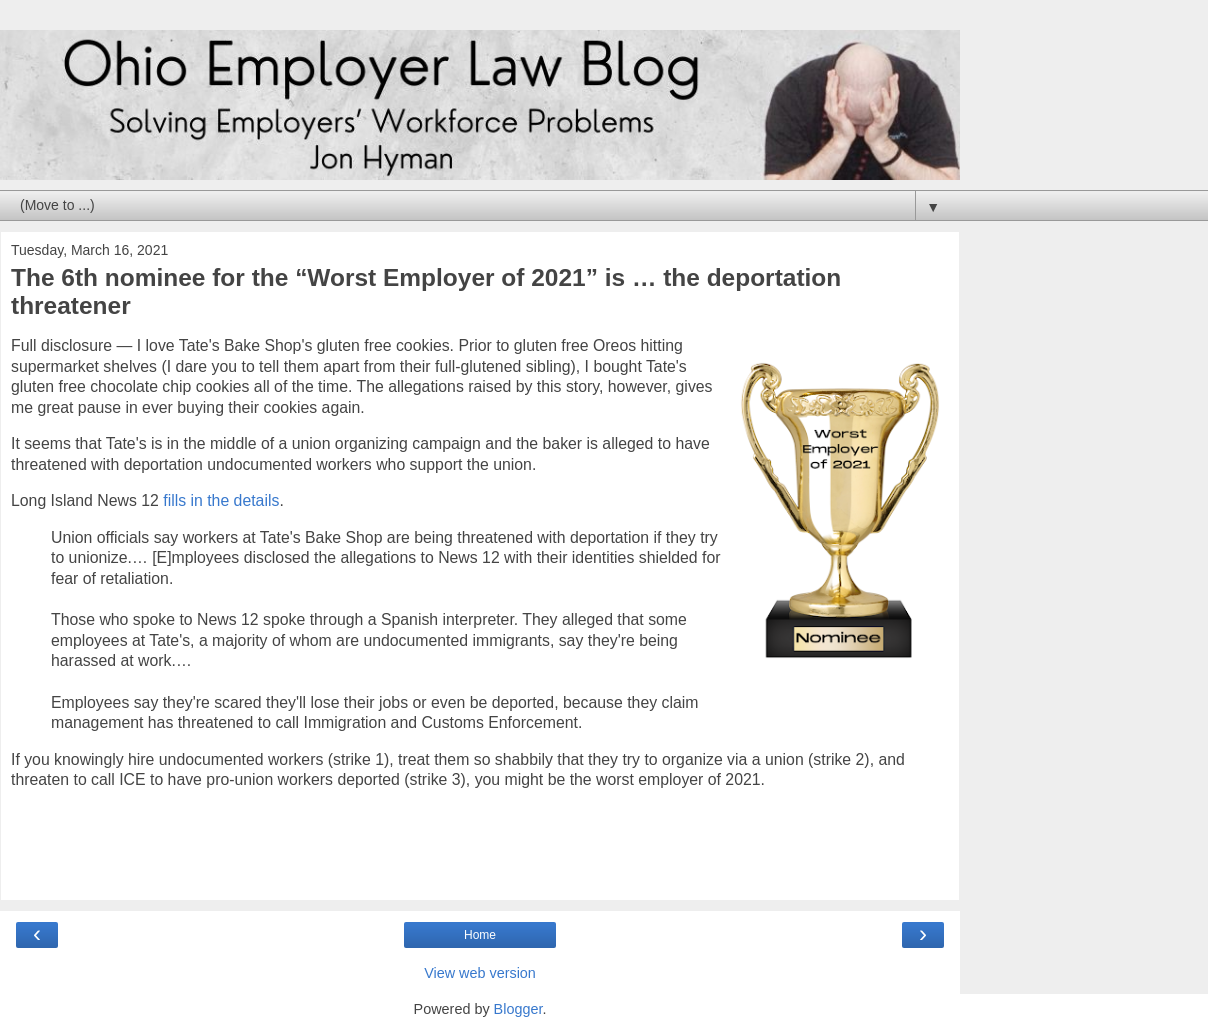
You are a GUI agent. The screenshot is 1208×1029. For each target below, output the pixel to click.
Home (480, 935)
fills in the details (221, 500)
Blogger (518, 1009)
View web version (480, 973)
